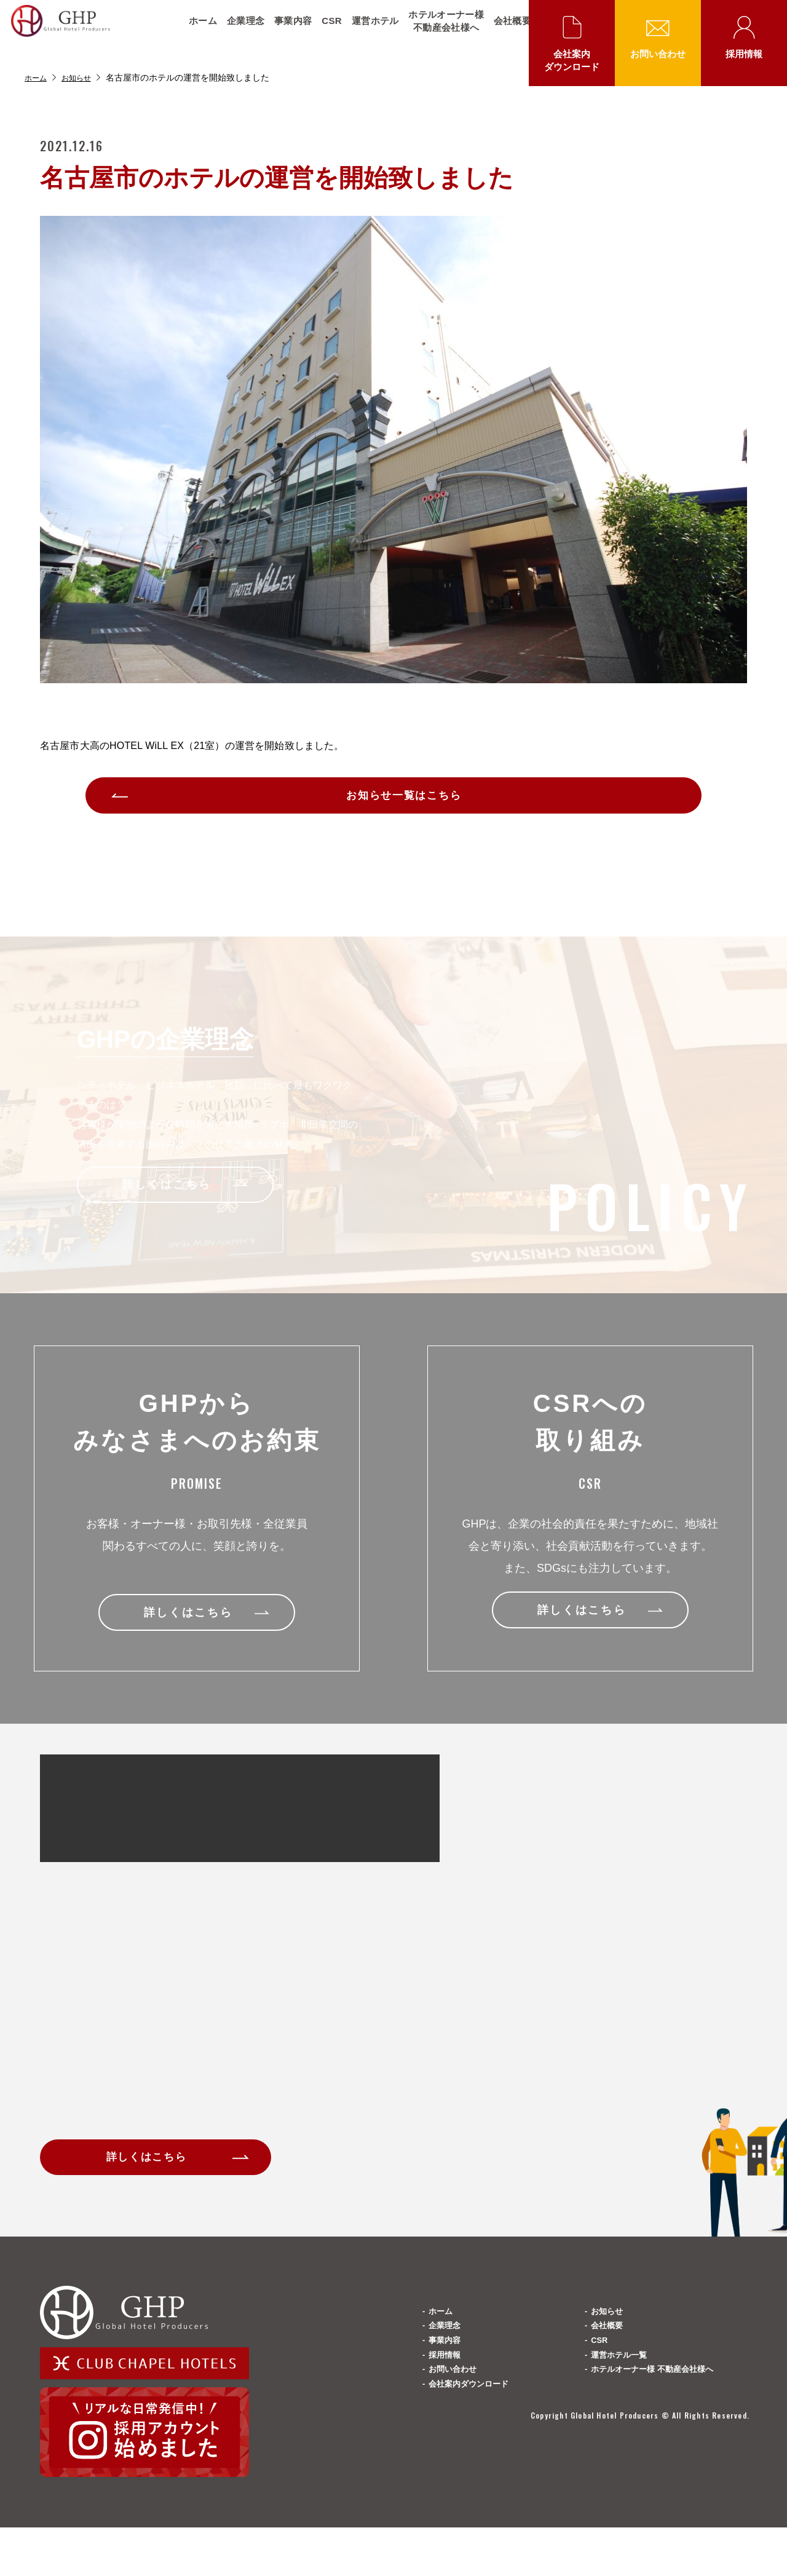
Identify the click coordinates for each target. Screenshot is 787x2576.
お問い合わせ (658, 54)
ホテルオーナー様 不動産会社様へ (666, 2452)
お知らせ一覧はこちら (405, 800)
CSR (324, 31)
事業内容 (285, 31)
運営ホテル (368, 31)
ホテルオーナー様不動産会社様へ (438, 30)
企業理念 (238, 31)
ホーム (195, 31)
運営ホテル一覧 (625, 2424)
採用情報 (744, 54)
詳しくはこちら (156, 2173)
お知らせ (82, 77)
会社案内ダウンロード (571, 60)
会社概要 (505, 31)
